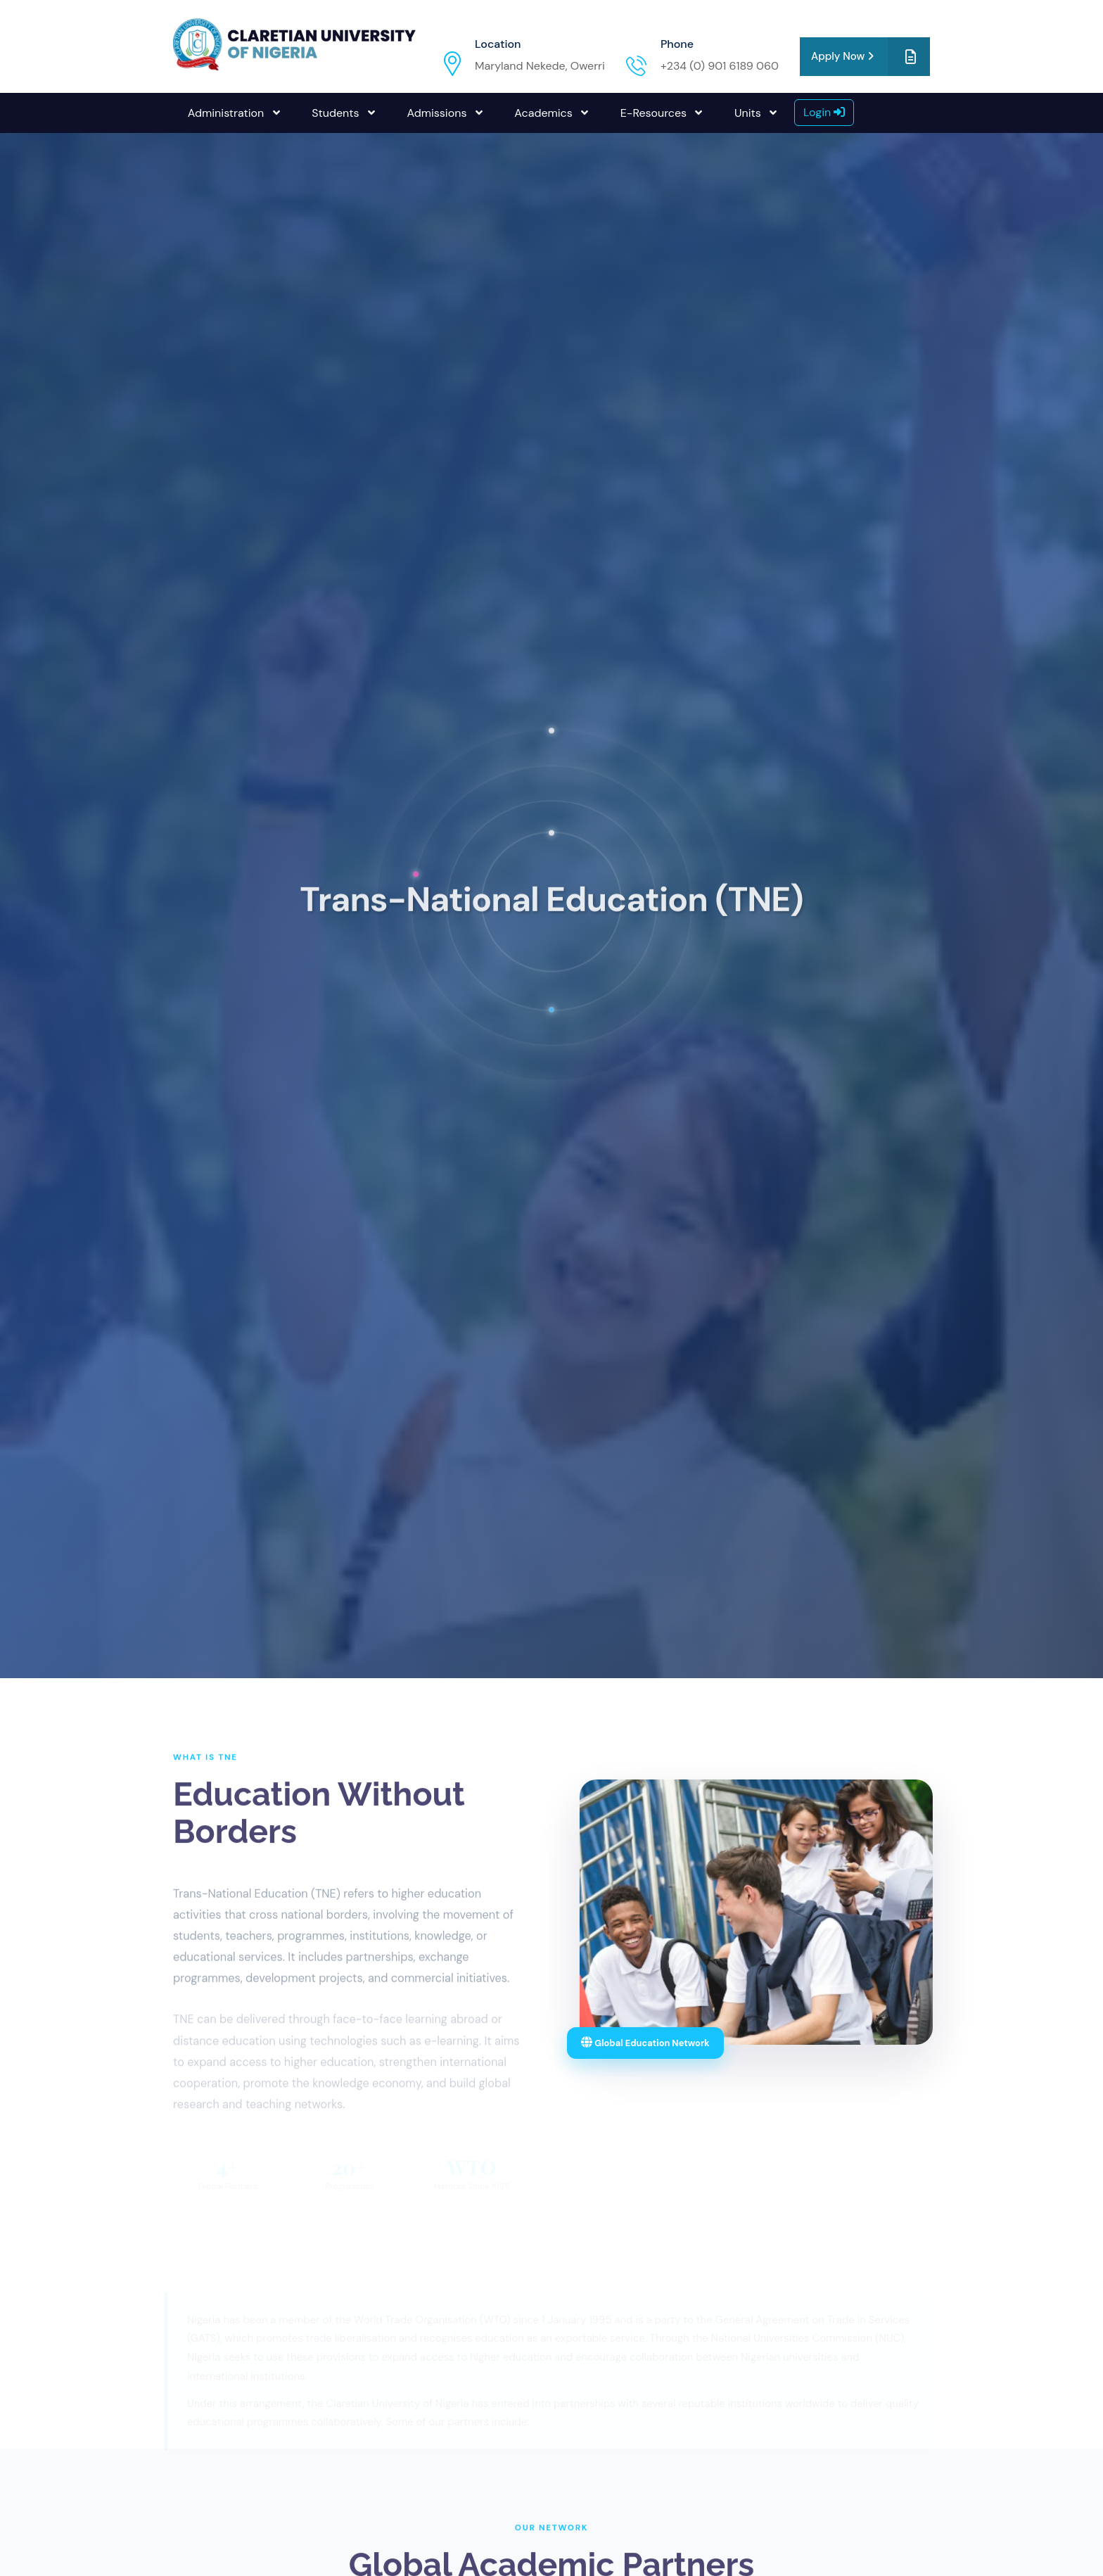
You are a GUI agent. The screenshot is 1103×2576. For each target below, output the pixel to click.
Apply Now (870, 56)
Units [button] (749, 113)
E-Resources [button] (655, 113)
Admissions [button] (438, 113)
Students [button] (337, 113)
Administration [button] (227, 113)
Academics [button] (544, 113)
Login (824, 112)
